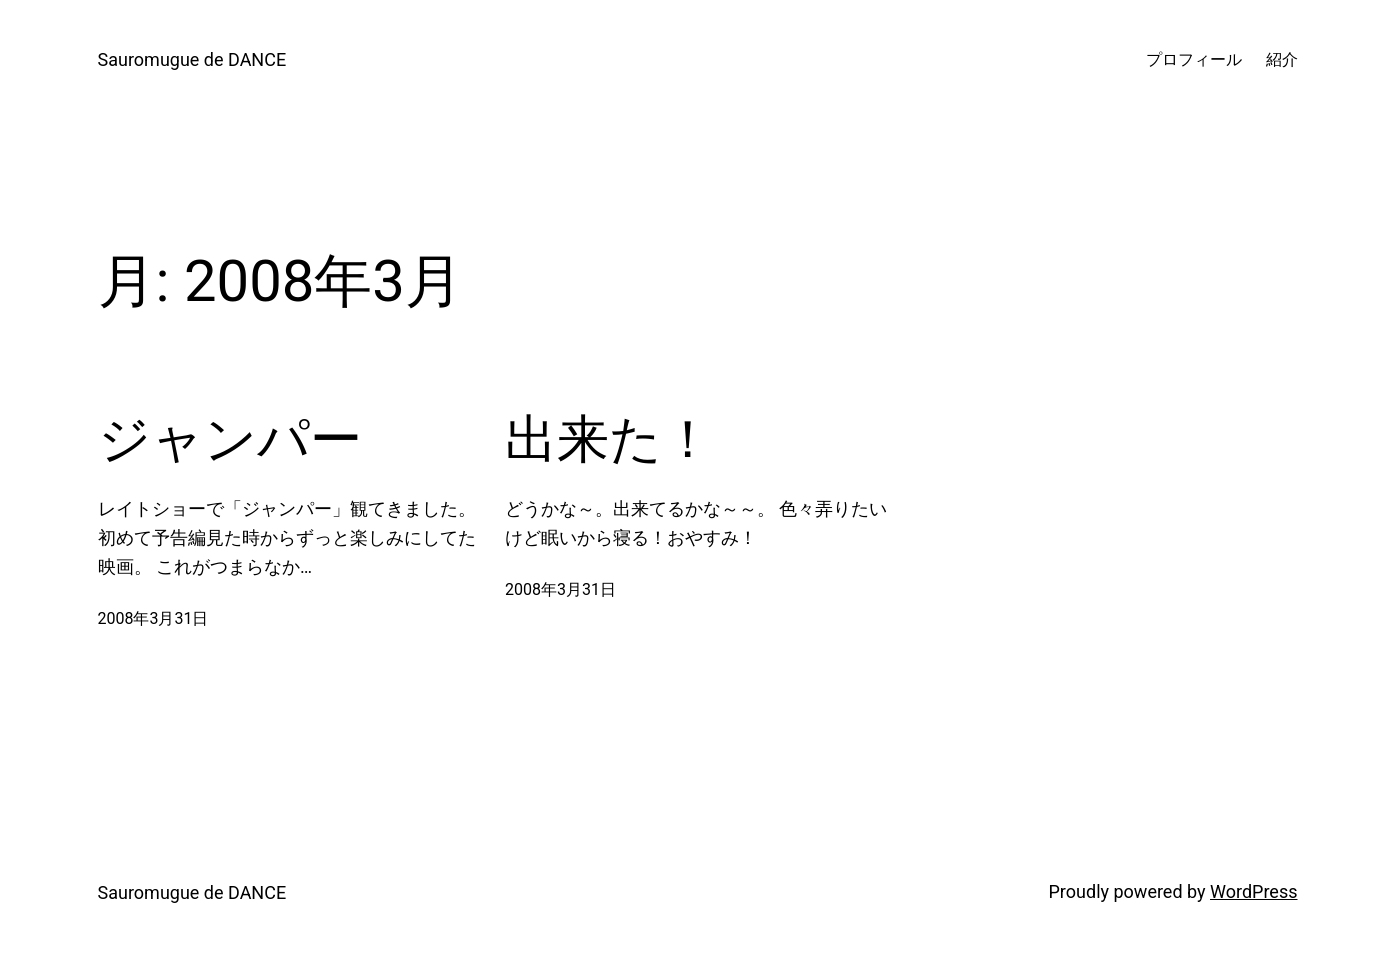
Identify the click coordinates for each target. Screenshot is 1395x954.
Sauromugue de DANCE (192, 59)
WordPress (1253, 891)
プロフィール (1194, 59)
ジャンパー (230, 439)
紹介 (1282, 59)
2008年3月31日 (153, 618)
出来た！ (609, 439)
